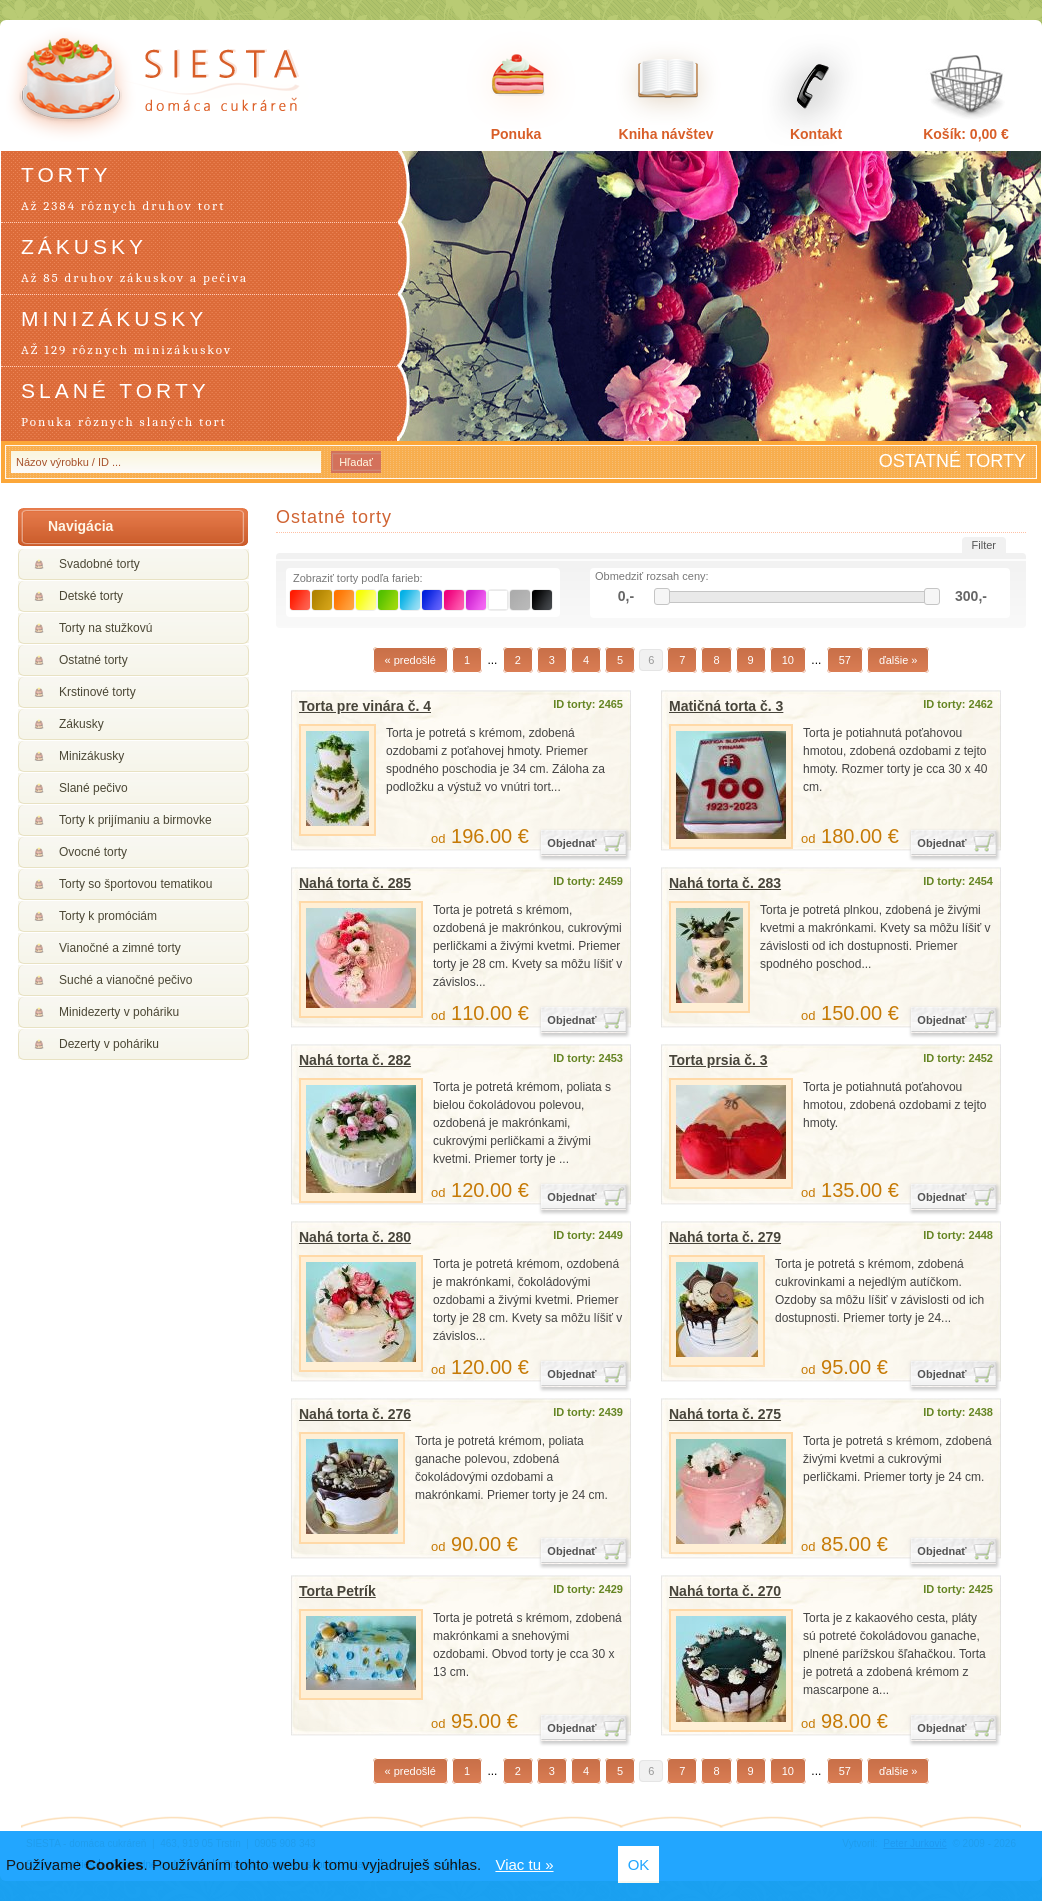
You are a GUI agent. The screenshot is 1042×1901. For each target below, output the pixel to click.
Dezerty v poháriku (109, 1044)
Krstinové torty (97, 692)
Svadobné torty (99, 564)
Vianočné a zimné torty (120, 948)
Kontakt (816, 134)
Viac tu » (524, 1864)
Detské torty (91, 596)
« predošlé (410, 660)
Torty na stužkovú (105, 628)
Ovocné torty (93, 852)
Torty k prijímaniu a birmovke (135, 820)
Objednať (571, 843)
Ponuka (516, 134)
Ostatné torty (93, 660)
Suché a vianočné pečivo (125, 980)
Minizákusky (91, 756)
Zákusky (81, 724)
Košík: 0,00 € (966, 134)
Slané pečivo (93, 788)
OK (639, 1864)
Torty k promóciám (108, 916)
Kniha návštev (666, 134)
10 (788, 660)
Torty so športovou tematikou (135, 884)
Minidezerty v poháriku (119, 1012)
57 (845, 660)
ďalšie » (898, 660)
